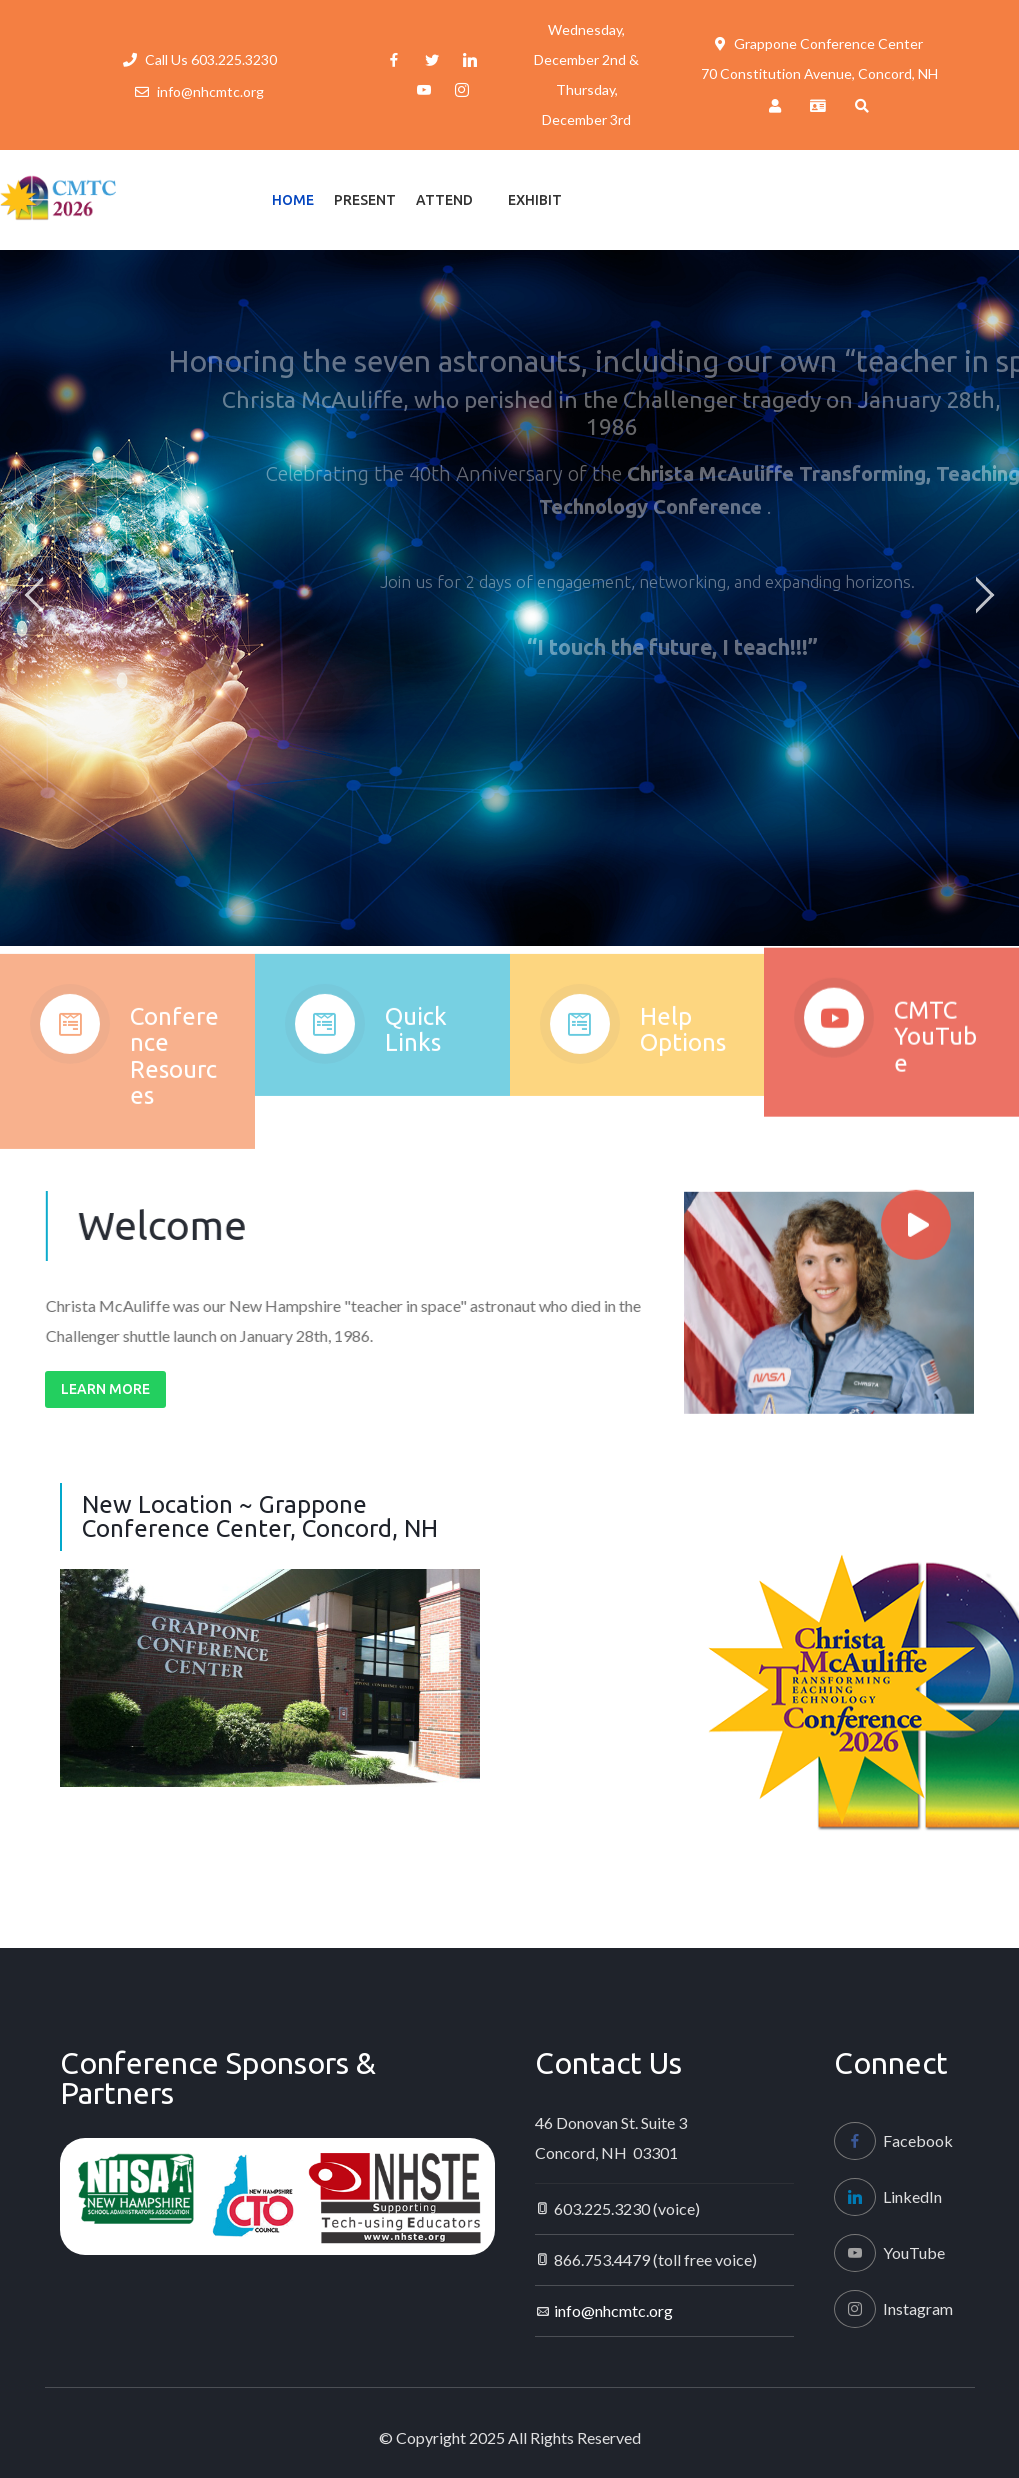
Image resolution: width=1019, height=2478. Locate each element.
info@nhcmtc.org (210, 91)
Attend (444, 200)
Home (293, 200)
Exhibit (535, 200)
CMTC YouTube (935, 1051)
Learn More (105, 1389)
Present (365, 200)
